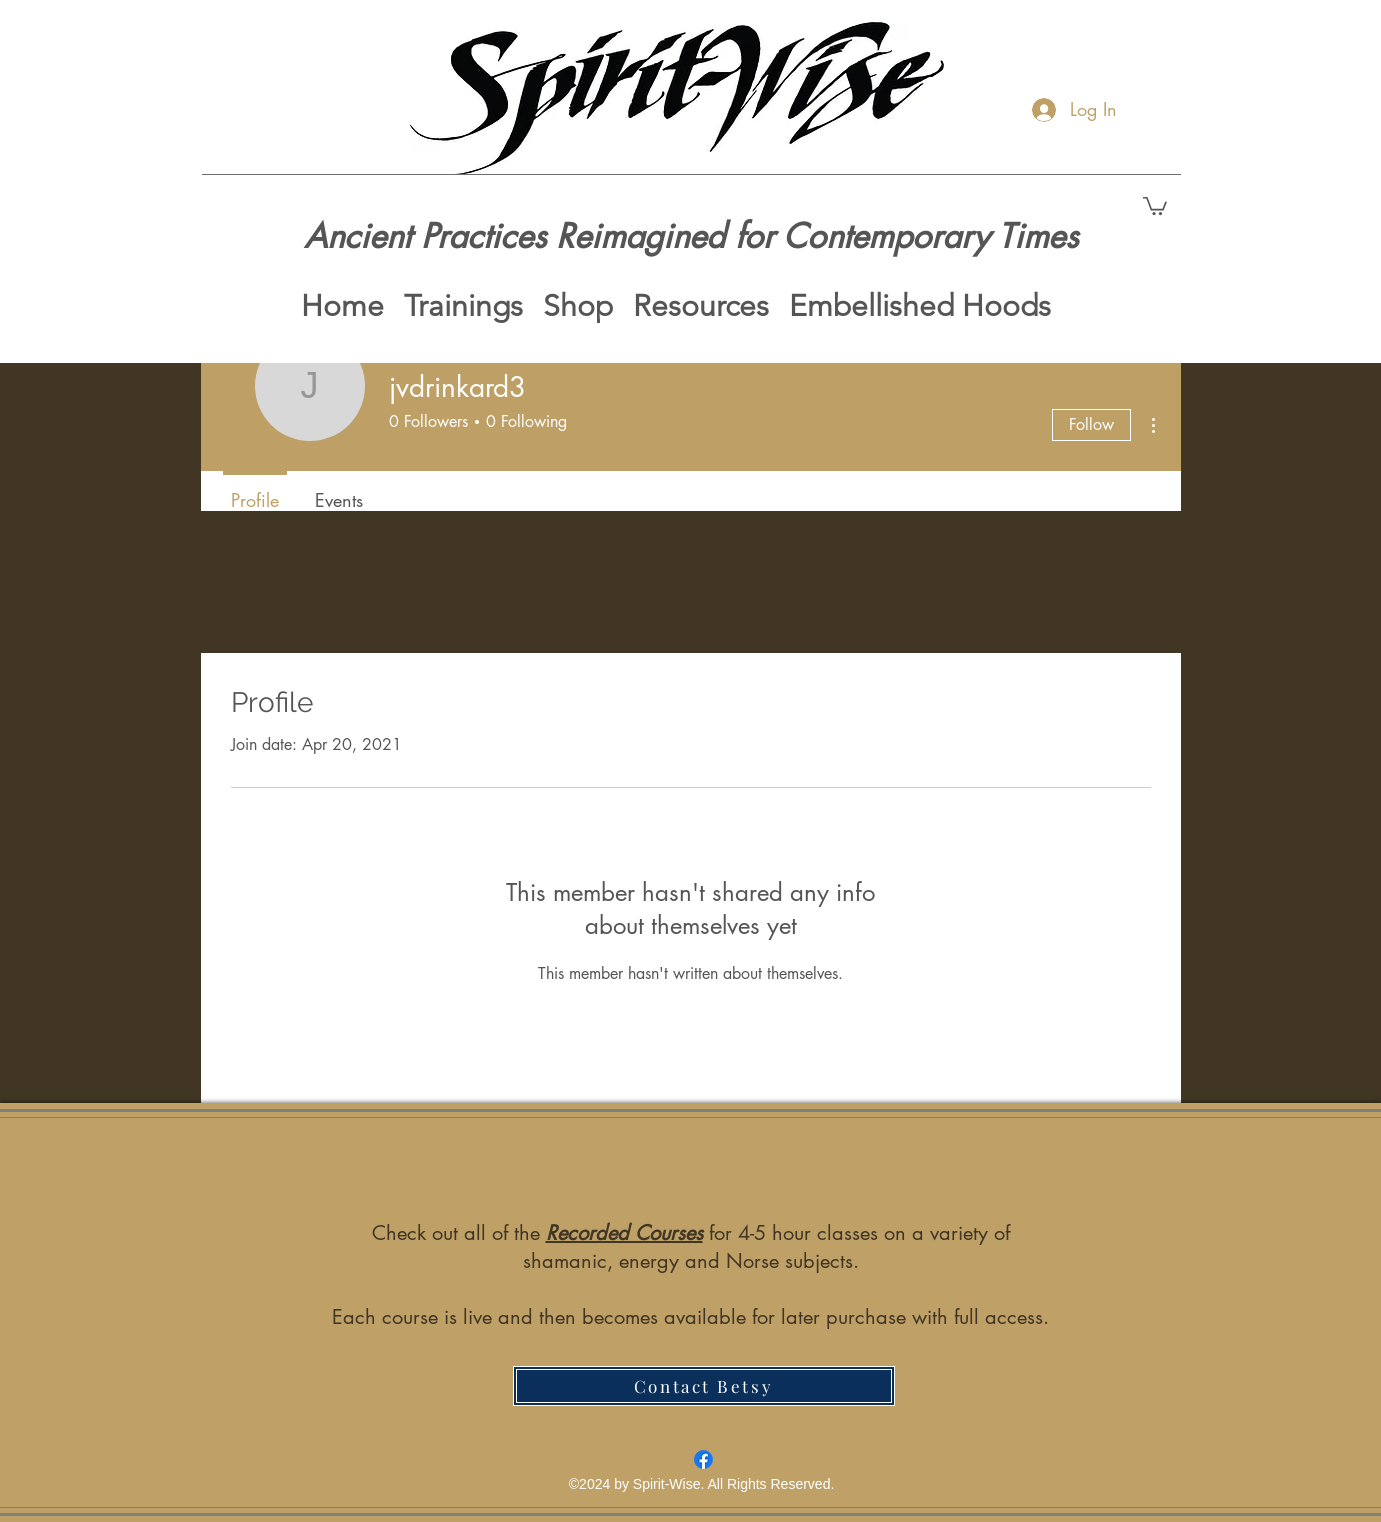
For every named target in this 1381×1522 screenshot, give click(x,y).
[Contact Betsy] (704, 1386)
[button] (1155, 205)
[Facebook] (703, 1459)
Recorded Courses (624, 1233)
